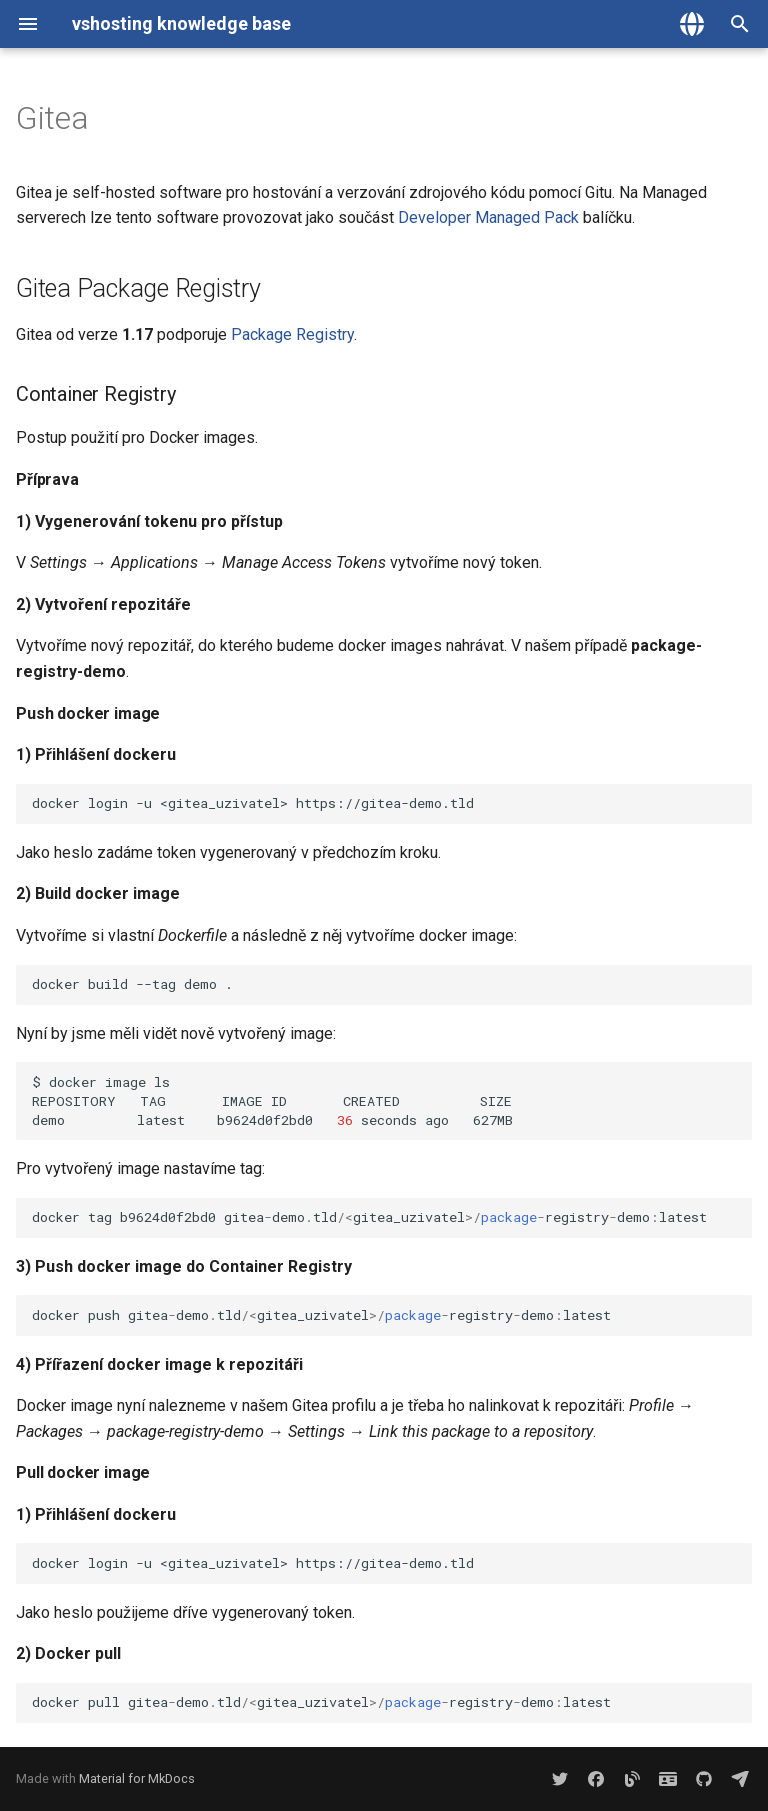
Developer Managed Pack (488, 217)
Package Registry (292, 334)
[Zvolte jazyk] (692, 24)
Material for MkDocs (137, 1778)
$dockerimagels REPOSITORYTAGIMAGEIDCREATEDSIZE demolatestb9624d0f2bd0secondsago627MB (392, 1101)
